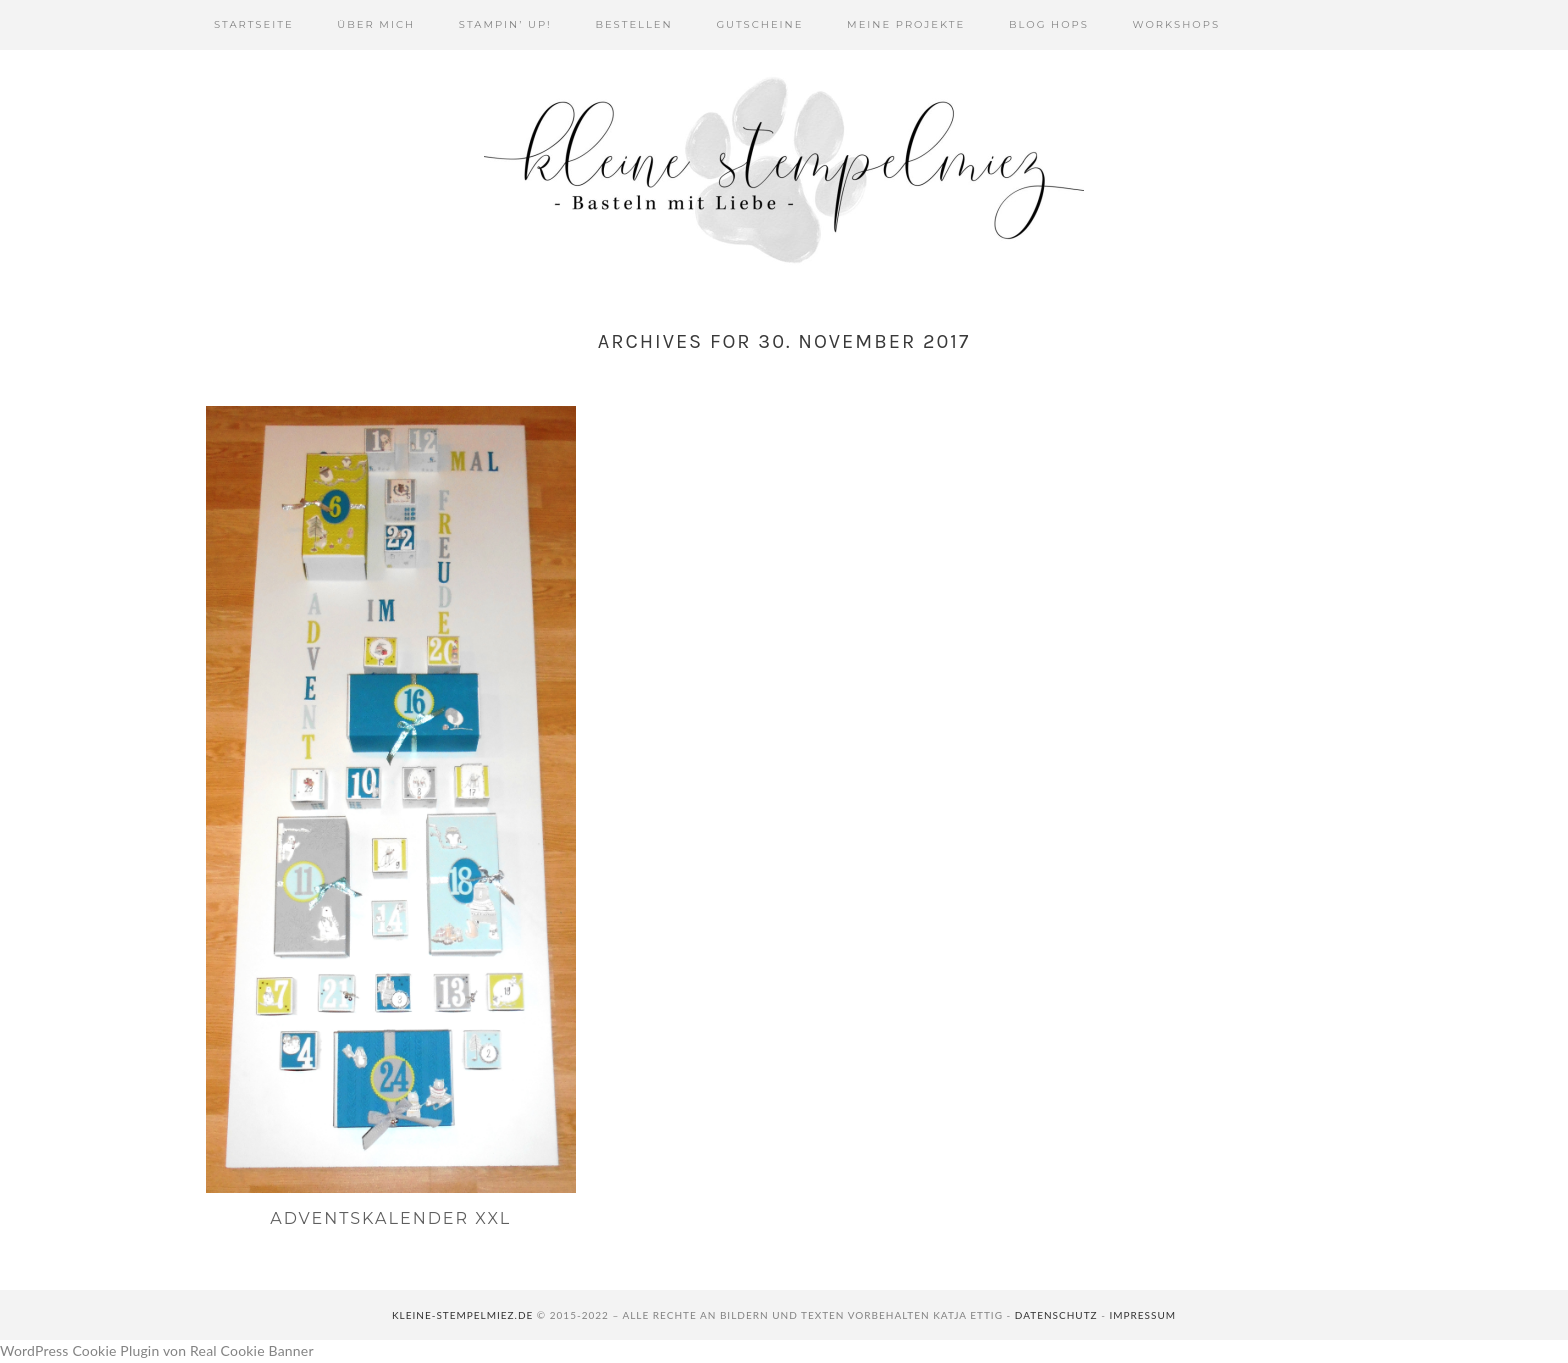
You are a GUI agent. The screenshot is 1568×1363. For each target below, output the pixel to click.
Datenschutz (1056, 1315)
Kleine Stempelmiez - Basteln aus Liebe (784, 170)
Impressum (1142, 1315)
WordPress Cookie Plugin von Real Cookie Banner (157, 1350)
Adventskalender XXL (390, 1218)
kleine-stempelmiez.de (462, 1315)
